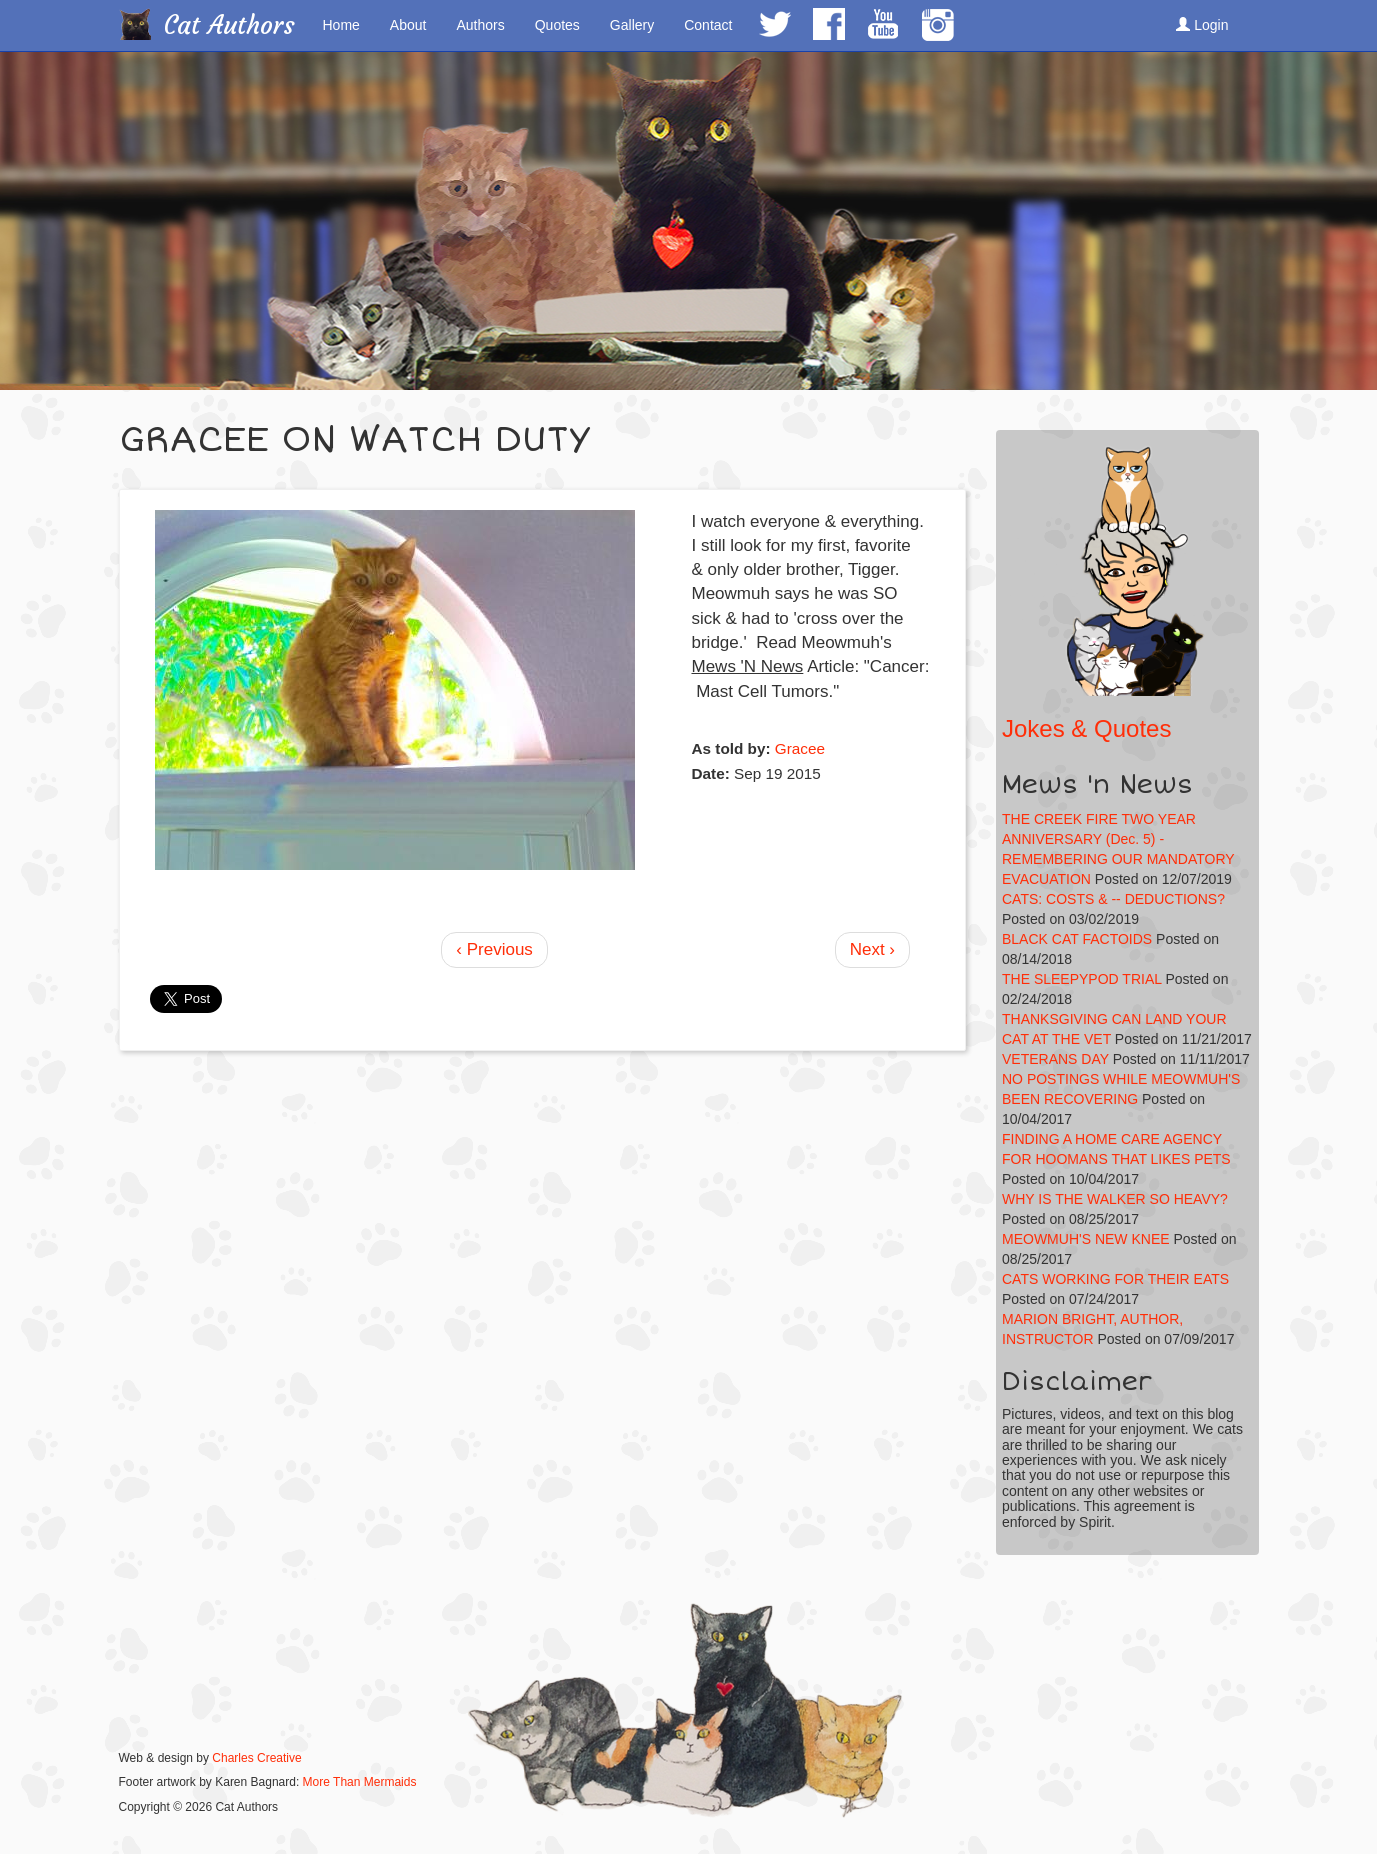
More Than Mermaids (360, 1782)
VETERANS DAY (1055, 1059)
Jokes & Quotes (1086, 728)
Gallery (632, 25)
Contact (708, 25)
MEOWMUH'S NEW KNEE (1086, 1239)
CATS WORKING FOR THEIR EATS (1115, 1279)
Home (341, 25)
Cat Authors (229, 25)
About (408, 25)
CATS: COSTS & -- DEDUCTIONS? (1113, 899)
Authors (480, 25)
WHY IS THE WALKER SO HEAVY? (1115, 1199)
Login (1202, 25)
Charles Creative (256, 1758)
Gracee (800, 748)
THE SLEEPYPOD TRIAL (1082, 979)
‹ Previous (494, 949)
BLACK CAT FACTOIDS (1077, 939)
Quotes (557, 25)
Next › (872, 949)
